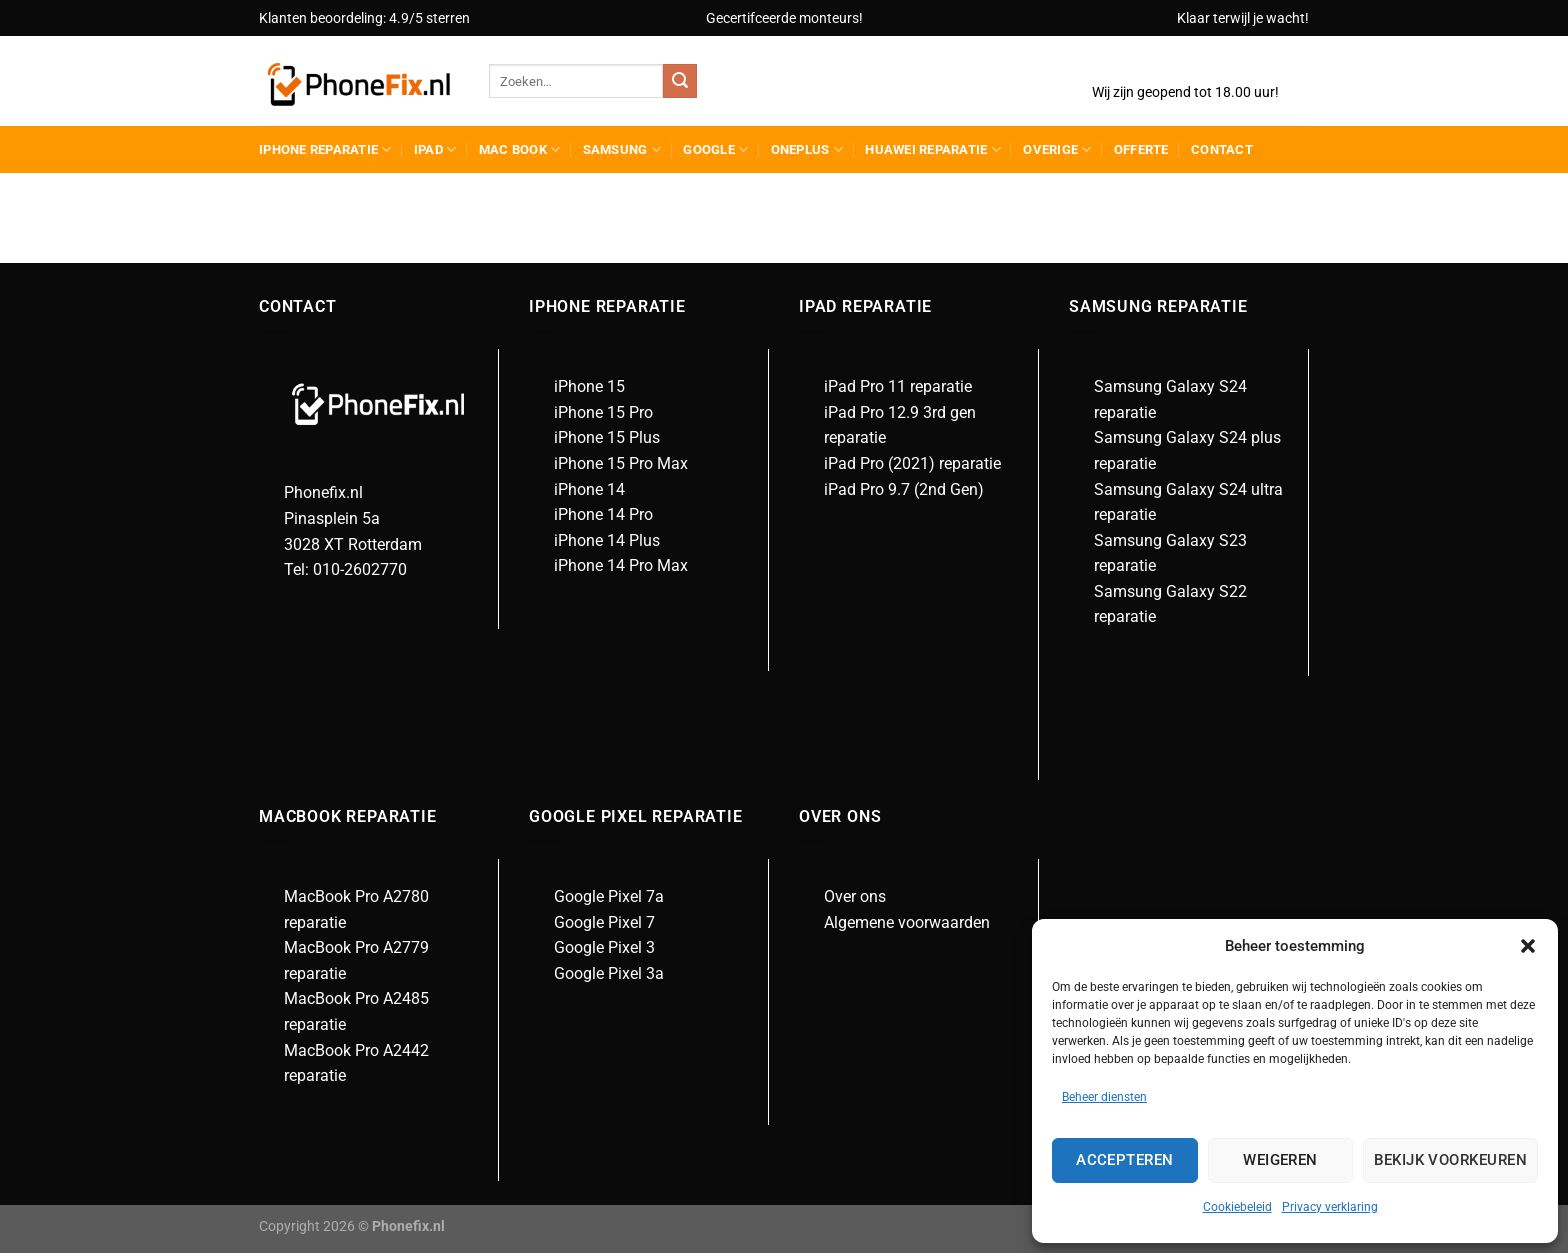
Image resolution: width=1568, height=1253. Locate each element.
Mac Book (520, 149)
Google (715, 149)
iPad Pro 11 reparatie (898, 386)
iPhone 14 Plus (607, 540)
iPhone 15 (589, 386)
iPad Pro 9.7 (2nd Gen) (904, 489)
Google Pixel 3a (609, 973)
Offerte (1141, 149)
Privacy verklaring (1330, 1207)
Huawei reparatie (933, 149)
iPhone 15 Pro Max (621, 463)
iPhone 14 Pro (603, 514)
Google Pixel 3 (604, 947)
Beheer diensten (1104, 1097)
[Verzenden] (680, 81)
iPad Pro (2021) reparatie (912, 463)
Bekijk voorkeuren (1450, 1160)
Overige (1057, 149)
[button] (1528, 946)
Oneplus (807, 149)
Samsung (622, 149)
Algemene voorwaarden (907, 922)
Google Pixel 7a (609, 896)
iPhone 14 (589, 489)
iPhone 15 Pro (603, 412)
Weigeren (1280, 1160)
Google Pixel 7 (604, 922)
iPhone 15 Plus (607, 437)
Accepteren (1125, 1160)
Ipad (435, 149)
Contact (1222, 149)
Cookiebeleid (1237, 1207)
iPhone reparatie (325, 149)
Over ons (855, 896)
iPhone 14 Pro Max (621, 565)
